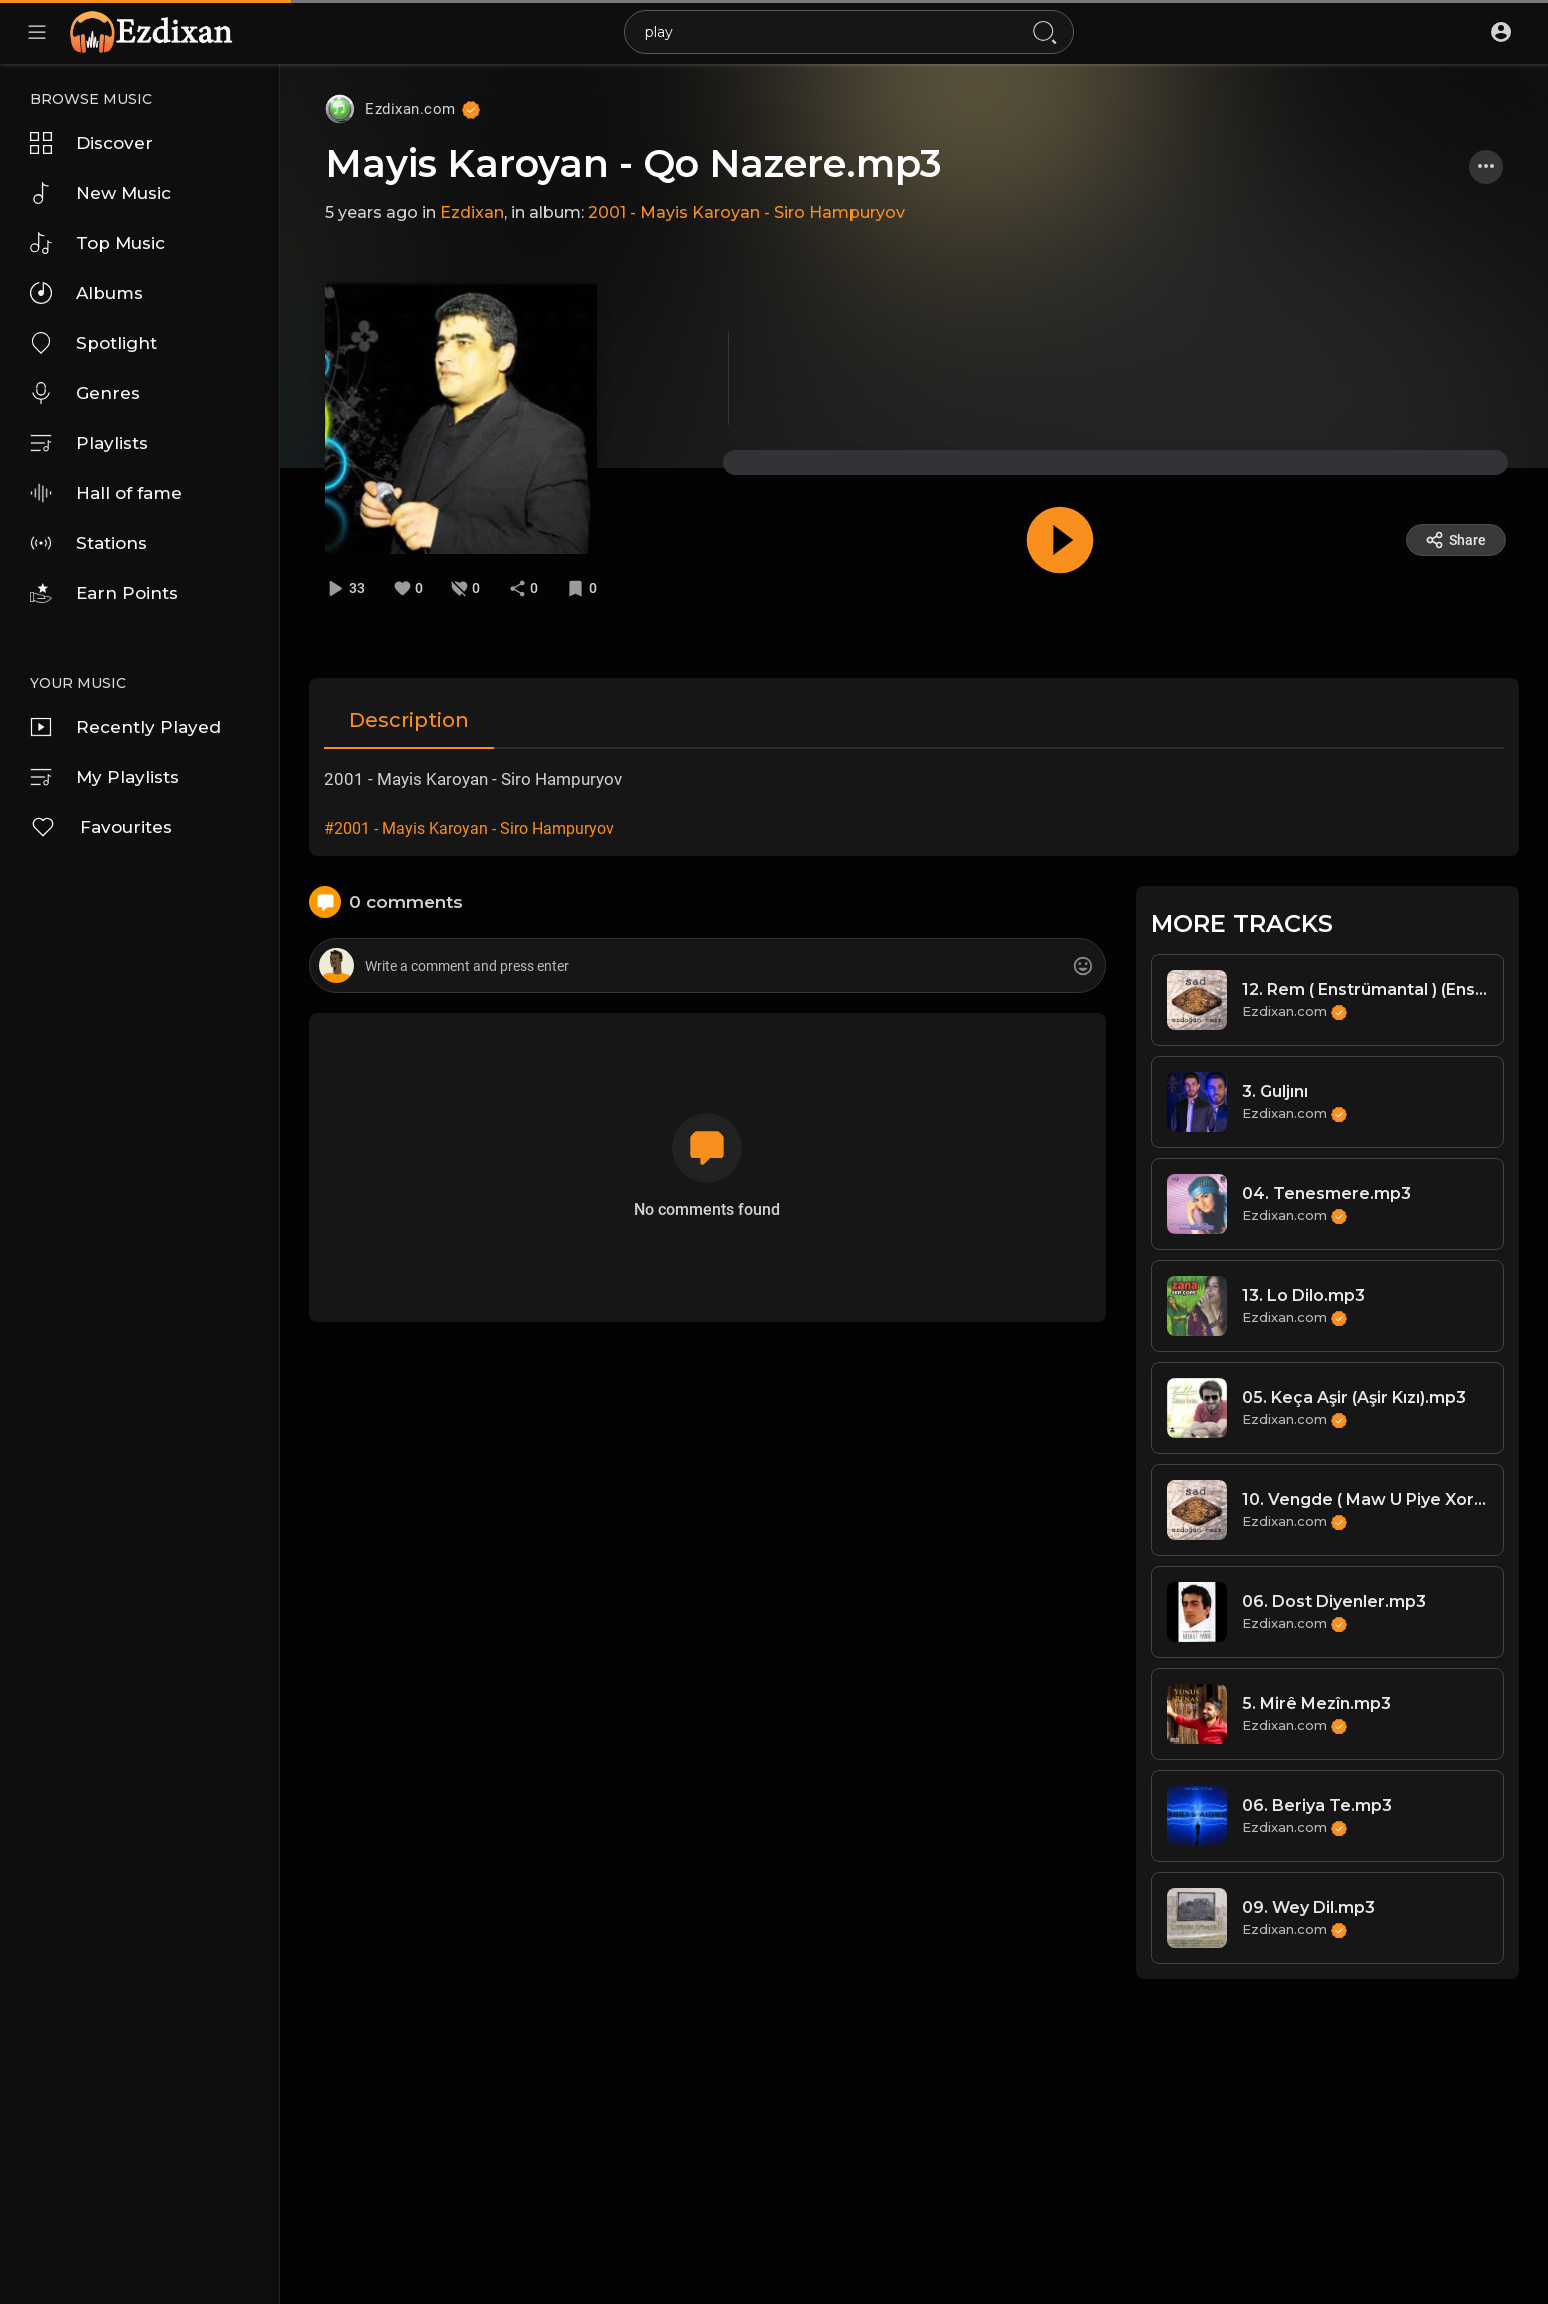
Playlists (89, 443)
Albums (86, 293)
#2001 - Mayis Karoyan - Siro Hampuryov (469, 828)
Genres (85, 393)
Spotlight (93, 343)
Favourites (101, 827)
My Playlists (104, 777)
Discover (91, 143)
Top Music (97, 243)
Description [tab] (409, 720)
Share (1455, 540)
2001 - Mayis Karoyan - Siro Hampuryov (746, 212)
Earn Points (104, 593)
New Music (100, 193)
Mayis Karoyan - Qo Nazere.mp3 (633, 163)
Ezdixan (472, 212)
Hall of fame (106, 493)
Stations (88, 543)
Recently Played (125, 727)
